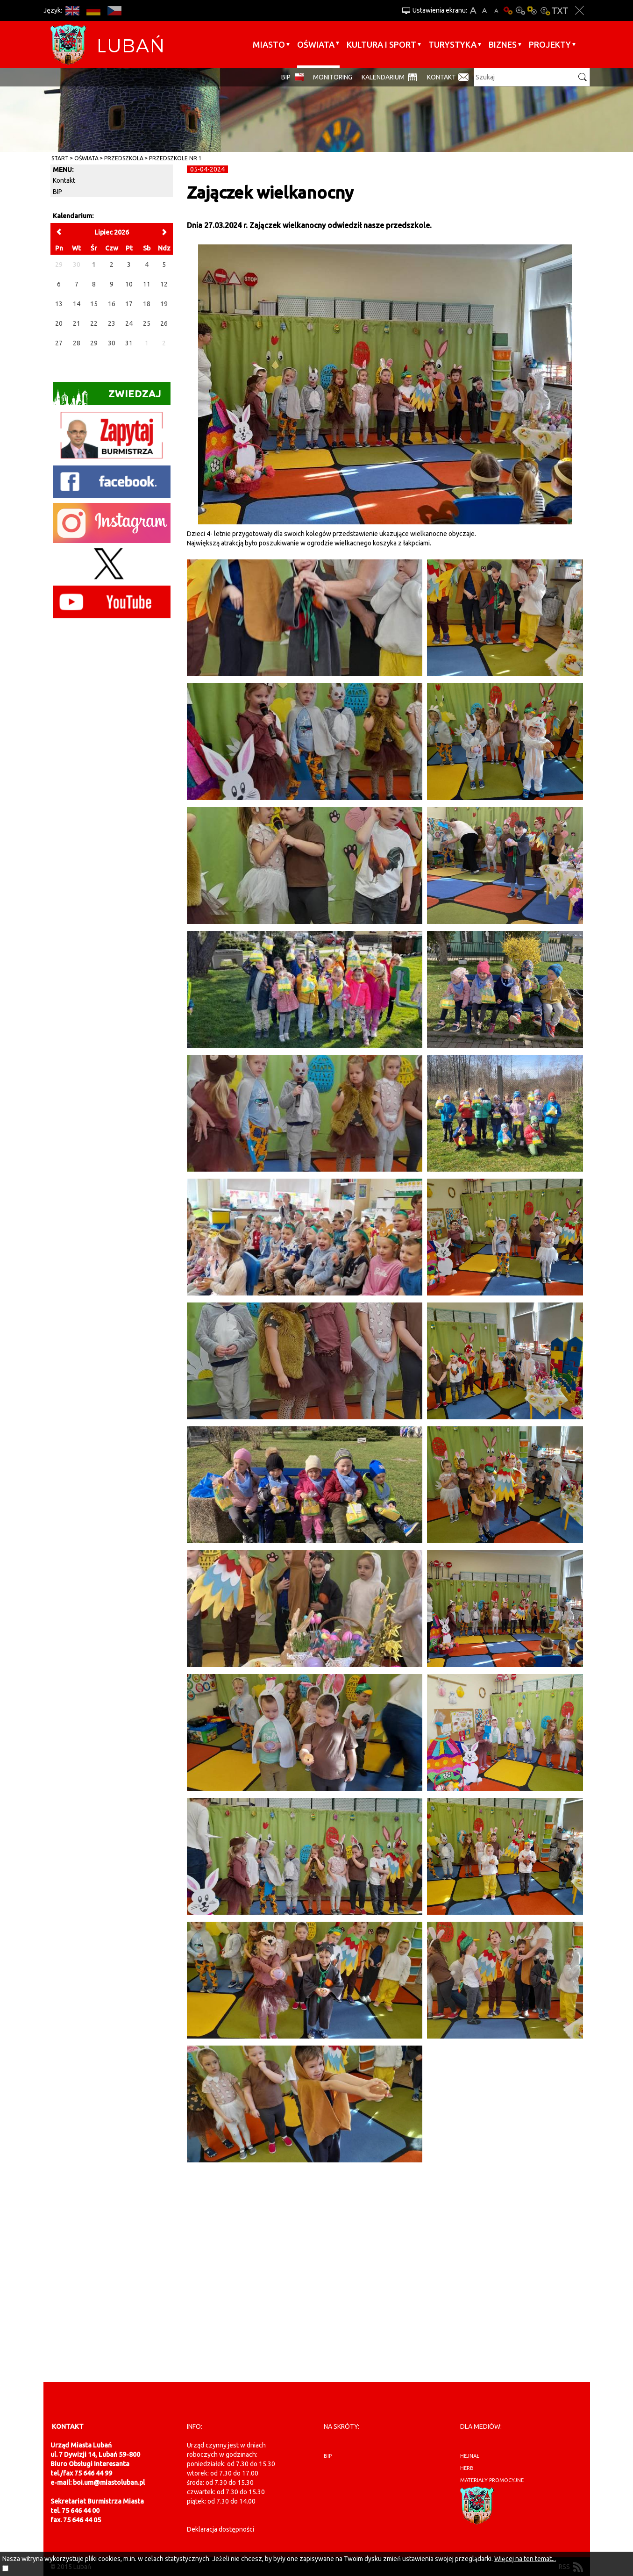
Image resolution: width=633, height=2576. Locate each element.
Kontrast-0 (520, 10)
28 (76, 343)
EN (72, 10)
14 (76, 304)
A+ (473, 10)
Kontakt (441, 77)
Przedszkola (123, 158)
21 (76, 323)
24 (129, 323)
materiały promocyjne (492, 2480)
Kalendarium (383, 77)
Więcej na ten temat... (525, 2558)
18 (146, 304)
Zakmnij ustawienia (579, 10)
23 (111, 323)
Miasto (269, 44)
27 (59, 343)
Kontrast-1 (532, 10)
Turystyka (452, 44)
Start (60, 158)
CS (114, 10)
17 (129, 304)
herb (467, 2468)
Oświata (315, 44)
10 (129, 284)
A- (496, 10)
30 (111, 343)
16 (111, 304)
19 (164, 304)
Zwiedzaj (107, 396)
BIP (286, 77)
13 (59, 304)
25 (146, 323)
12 (164, 284)
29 (94, 343)
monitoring (332, 77)
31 (129, 343)
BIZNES (503, 44)
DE (93, 10)
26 (164, 323)
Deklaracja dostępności (220, 2529)
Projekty (550, 44)
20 (59, 323)
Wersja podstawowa (508, 10)
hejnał (469, 2456)
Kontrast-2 (545, 10)
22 (94, 323)
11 (146, 284)
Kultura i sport (381, 44)
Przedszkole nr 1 (175, 158)
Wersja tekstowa (560, 10)
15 (94, 304)
